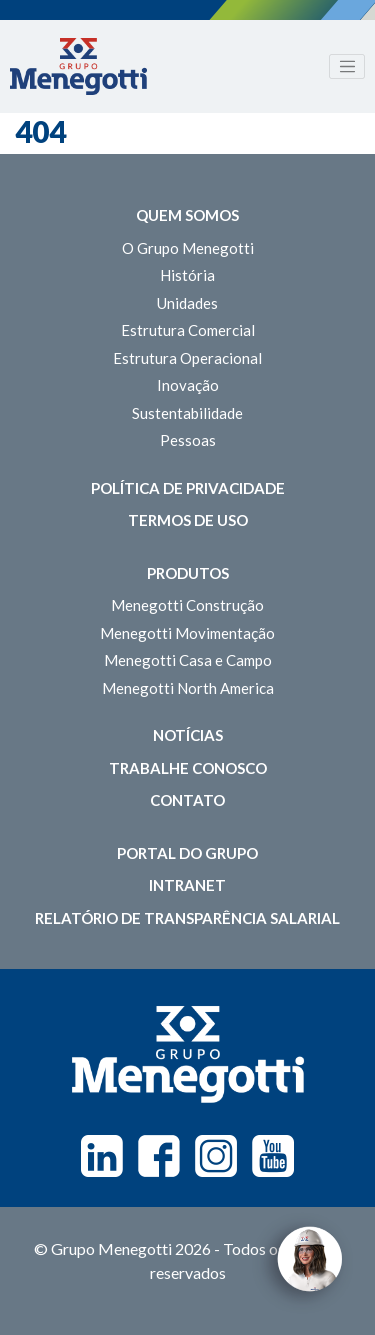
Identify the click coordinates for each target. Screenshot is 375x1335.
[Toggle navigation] (347, 67)
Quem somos (187, 215)
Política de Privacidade (188, 488)
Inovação (188, 385)
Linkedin (102, 1156)
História (187, 275)
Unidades (187, 303)
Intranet (187, 885)
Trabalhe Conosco (188, 768)
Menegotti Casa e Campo (188, 660)
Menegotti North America (188, 688)
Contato (187, 800)
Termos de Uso (188, 520)
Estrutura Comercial (188, 330)
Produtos (188, 573)
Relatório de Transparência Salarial (187, 918)
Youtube (273, 1156)
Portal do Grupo (187, 853)
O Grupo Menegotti (188, 248)
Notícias (188, 735)
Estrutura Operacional (187, 358)
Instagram (216, 1156)
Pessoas (188, 440)
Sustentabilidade (187, 413)
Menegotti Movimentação (187, 633)
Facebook (159, 1156)
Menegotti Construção (187, 605)
